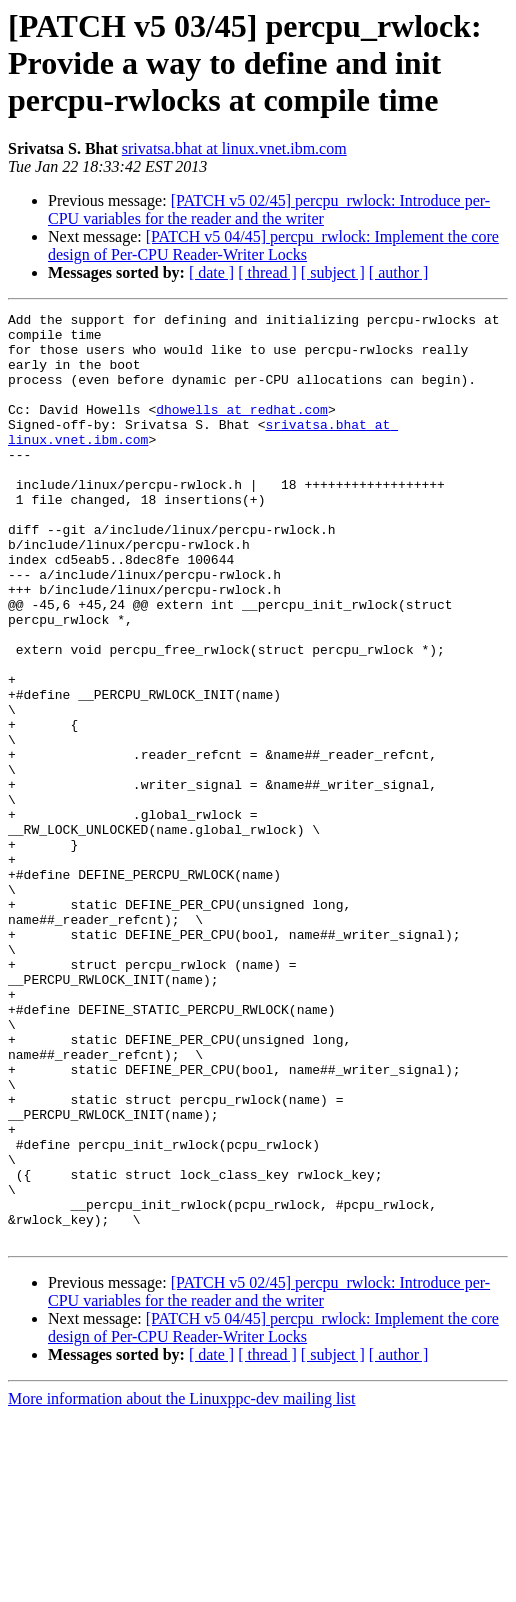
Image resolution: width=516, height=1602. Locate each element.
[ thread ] (267, 272)
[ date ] (211, 272)
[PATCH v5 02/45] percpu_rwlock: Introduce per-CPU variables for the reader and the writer (269, 209)
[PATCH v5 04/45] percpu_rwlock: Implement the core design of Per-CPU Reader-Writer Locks (273, 245)
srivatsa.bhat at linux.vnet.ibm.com (234, 148)
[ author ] (399, 272)
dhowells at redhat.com (242, 430)
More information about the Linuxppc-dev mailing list (181, 1584)
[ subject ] (333, 272)
